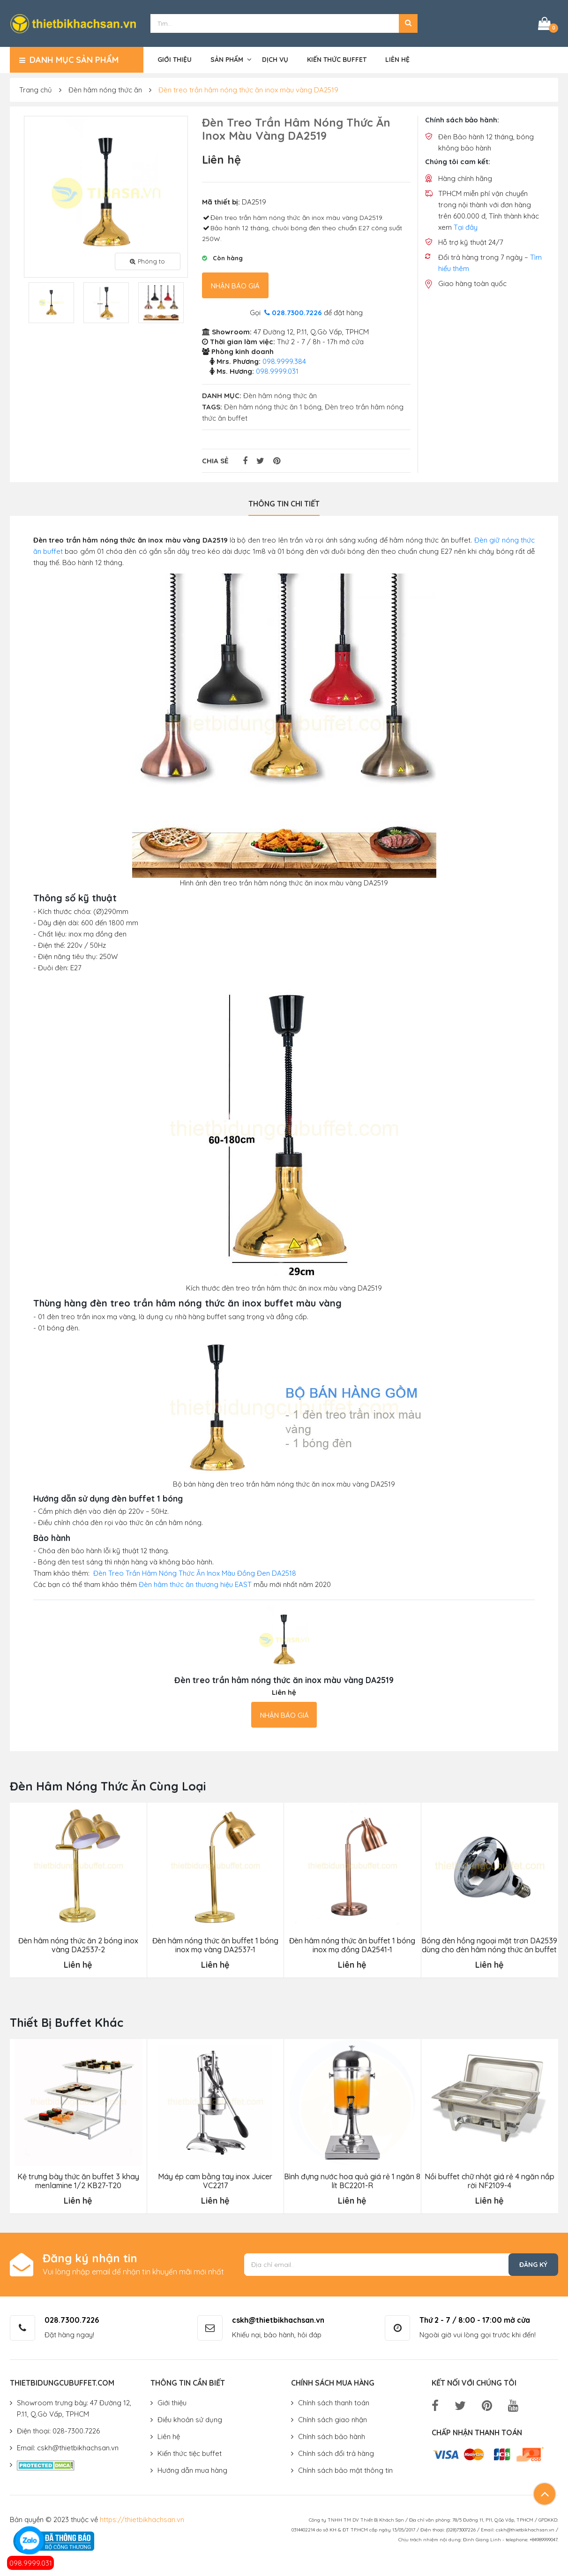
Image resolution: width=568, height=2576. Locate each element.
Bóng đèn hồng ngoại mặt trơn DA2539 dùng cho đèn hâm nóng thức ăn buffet (489, 1945)
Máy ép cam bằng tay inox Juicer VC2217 (215, 2181)
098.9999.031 (30, 2563)
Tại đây (466, 227)
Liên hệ (397, 59)
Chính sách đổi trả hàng (336, 2453)
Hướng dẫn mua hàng (192, 2470)
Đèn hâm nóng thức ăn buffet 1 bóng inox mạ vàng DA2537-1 (215, 1945)
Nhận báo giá (235, 285)
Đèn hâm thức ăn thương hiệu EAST (195, 1584)
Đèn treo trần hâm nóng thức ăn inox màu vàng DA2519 (248, 89)
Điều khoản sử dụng (189, 2419)
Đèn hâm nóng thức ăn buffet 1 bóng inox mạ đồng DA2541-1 (352, 1945)
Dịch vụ (275, 59)
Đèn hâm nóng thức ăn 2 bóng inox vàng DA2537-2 (78, 1945)
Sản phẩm (226, 59)
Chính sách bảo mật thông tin (345, 2470)
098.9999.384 (284, 361)
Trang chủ (35, 89)
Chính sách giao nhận (332, 2419)
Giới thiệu (174, 59)
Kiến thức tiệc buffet (189, 2453)
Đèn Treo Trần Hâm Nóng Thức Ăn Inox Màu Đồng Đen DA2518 (194, 1573)
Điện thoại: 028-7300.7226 (58, 2430)
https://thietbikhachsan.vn (142, 2519)
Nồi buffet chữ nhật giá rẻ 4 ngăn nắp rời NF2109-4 (489, 2181)
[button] (408, 23)
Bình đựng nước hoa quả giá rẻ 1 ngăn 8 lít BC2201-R (352, 2181)
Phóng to (147, 261)
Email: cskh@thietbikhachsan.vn (68, 2447)
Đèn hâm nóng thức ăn (105, 89)
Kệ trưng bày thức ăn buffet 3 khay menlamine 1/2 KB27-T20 (78, 2181)
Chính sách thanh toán (333, 2402)
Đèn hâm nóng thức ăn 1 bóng (272, 406)
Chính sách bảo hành (331, 2436)
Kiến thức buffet (336, 59)
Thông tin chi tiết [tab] (284, 503)
